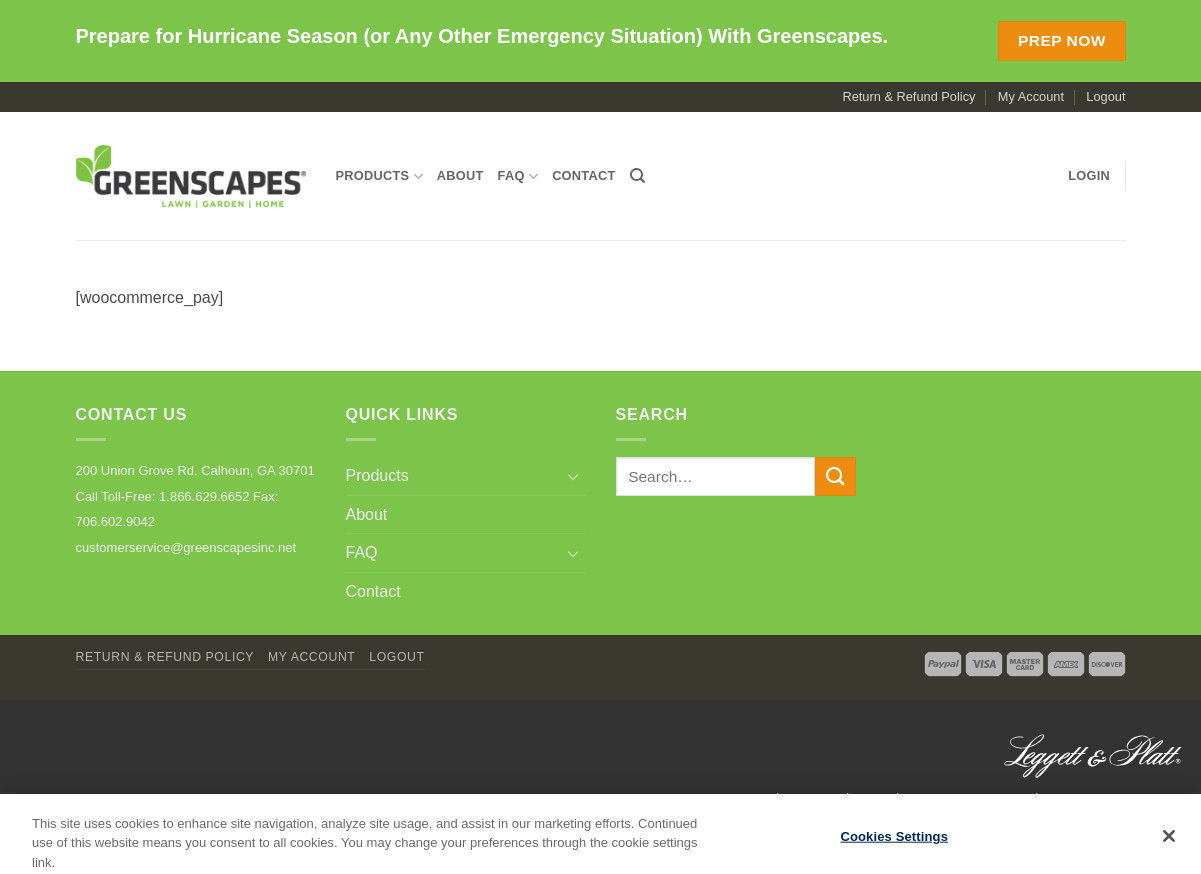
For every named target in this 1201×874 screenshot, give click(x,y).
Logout (1105, 96)
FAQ (518, 176)
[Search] (637, 176)
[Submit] (835, 476)
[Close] (1169, 843)
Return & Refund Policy (908, 96)
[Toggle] (574, 476)
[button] (1089, 176)
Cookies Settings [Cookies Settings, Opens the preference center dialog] (894, 843)
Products (379, 176)
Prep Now (1062, 40)
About (460, 175)
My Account (1031, 96)
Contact (583, 175)
